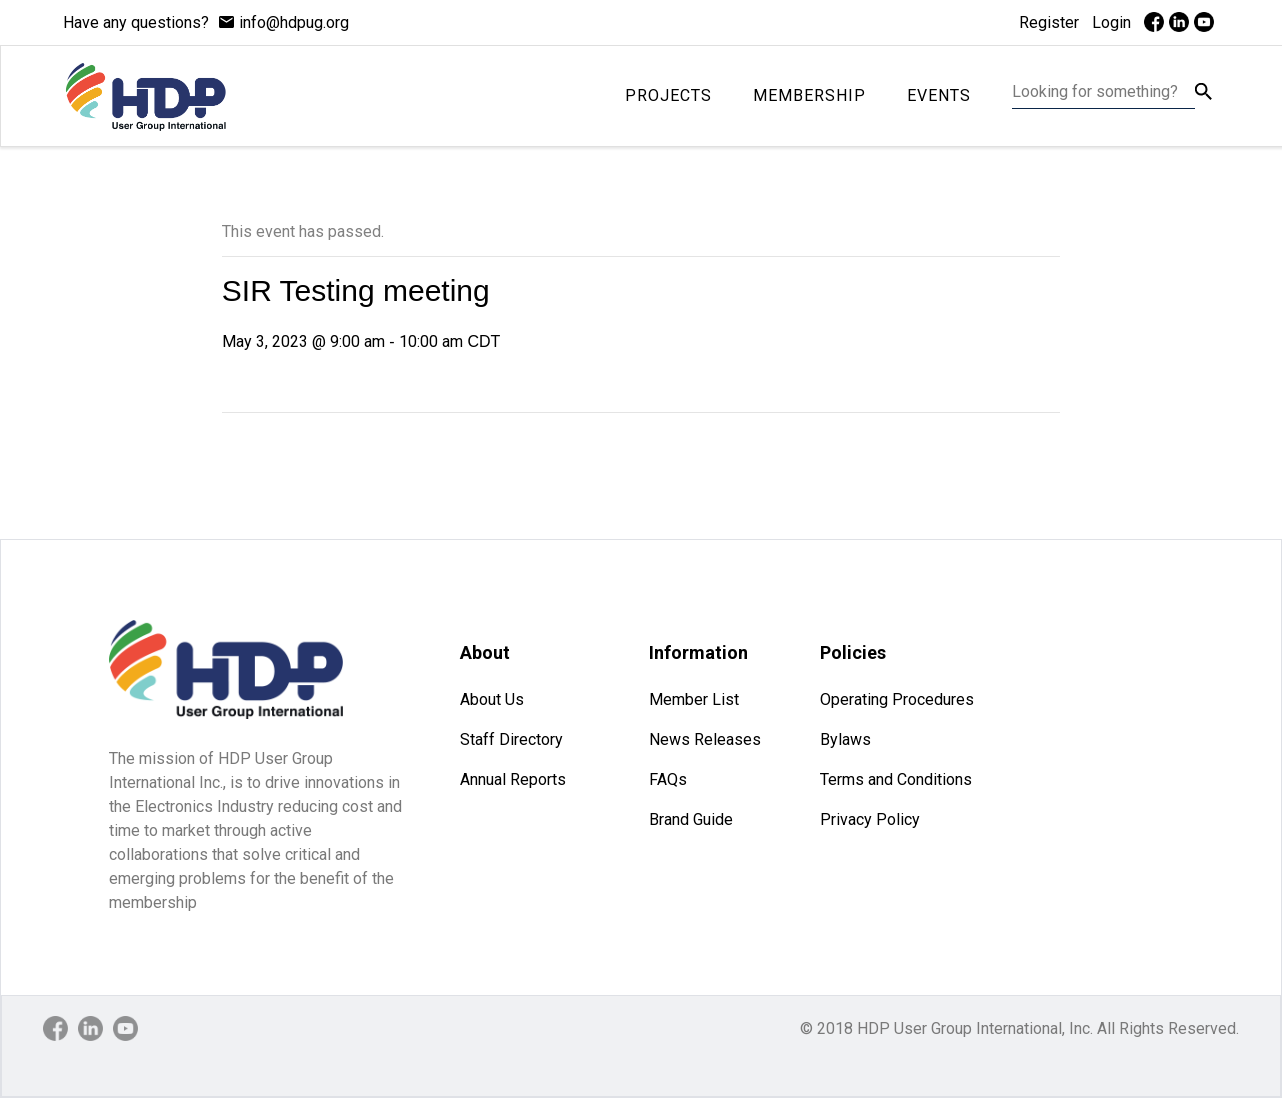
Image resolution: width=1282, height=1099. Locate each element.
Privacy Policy (870, 819)
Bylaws (845, 739)
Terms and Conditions (896, 779)
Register (1049, 22)
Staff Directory (511, 739)
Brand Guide (691, 819)
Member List (694, 699)
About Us (492, 699)
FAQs (668, 779)
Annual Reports (513, 779)
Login (1111, 22)
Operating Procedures (897, 699)
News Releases (705, 739)
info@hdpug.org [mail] (294, 22)
